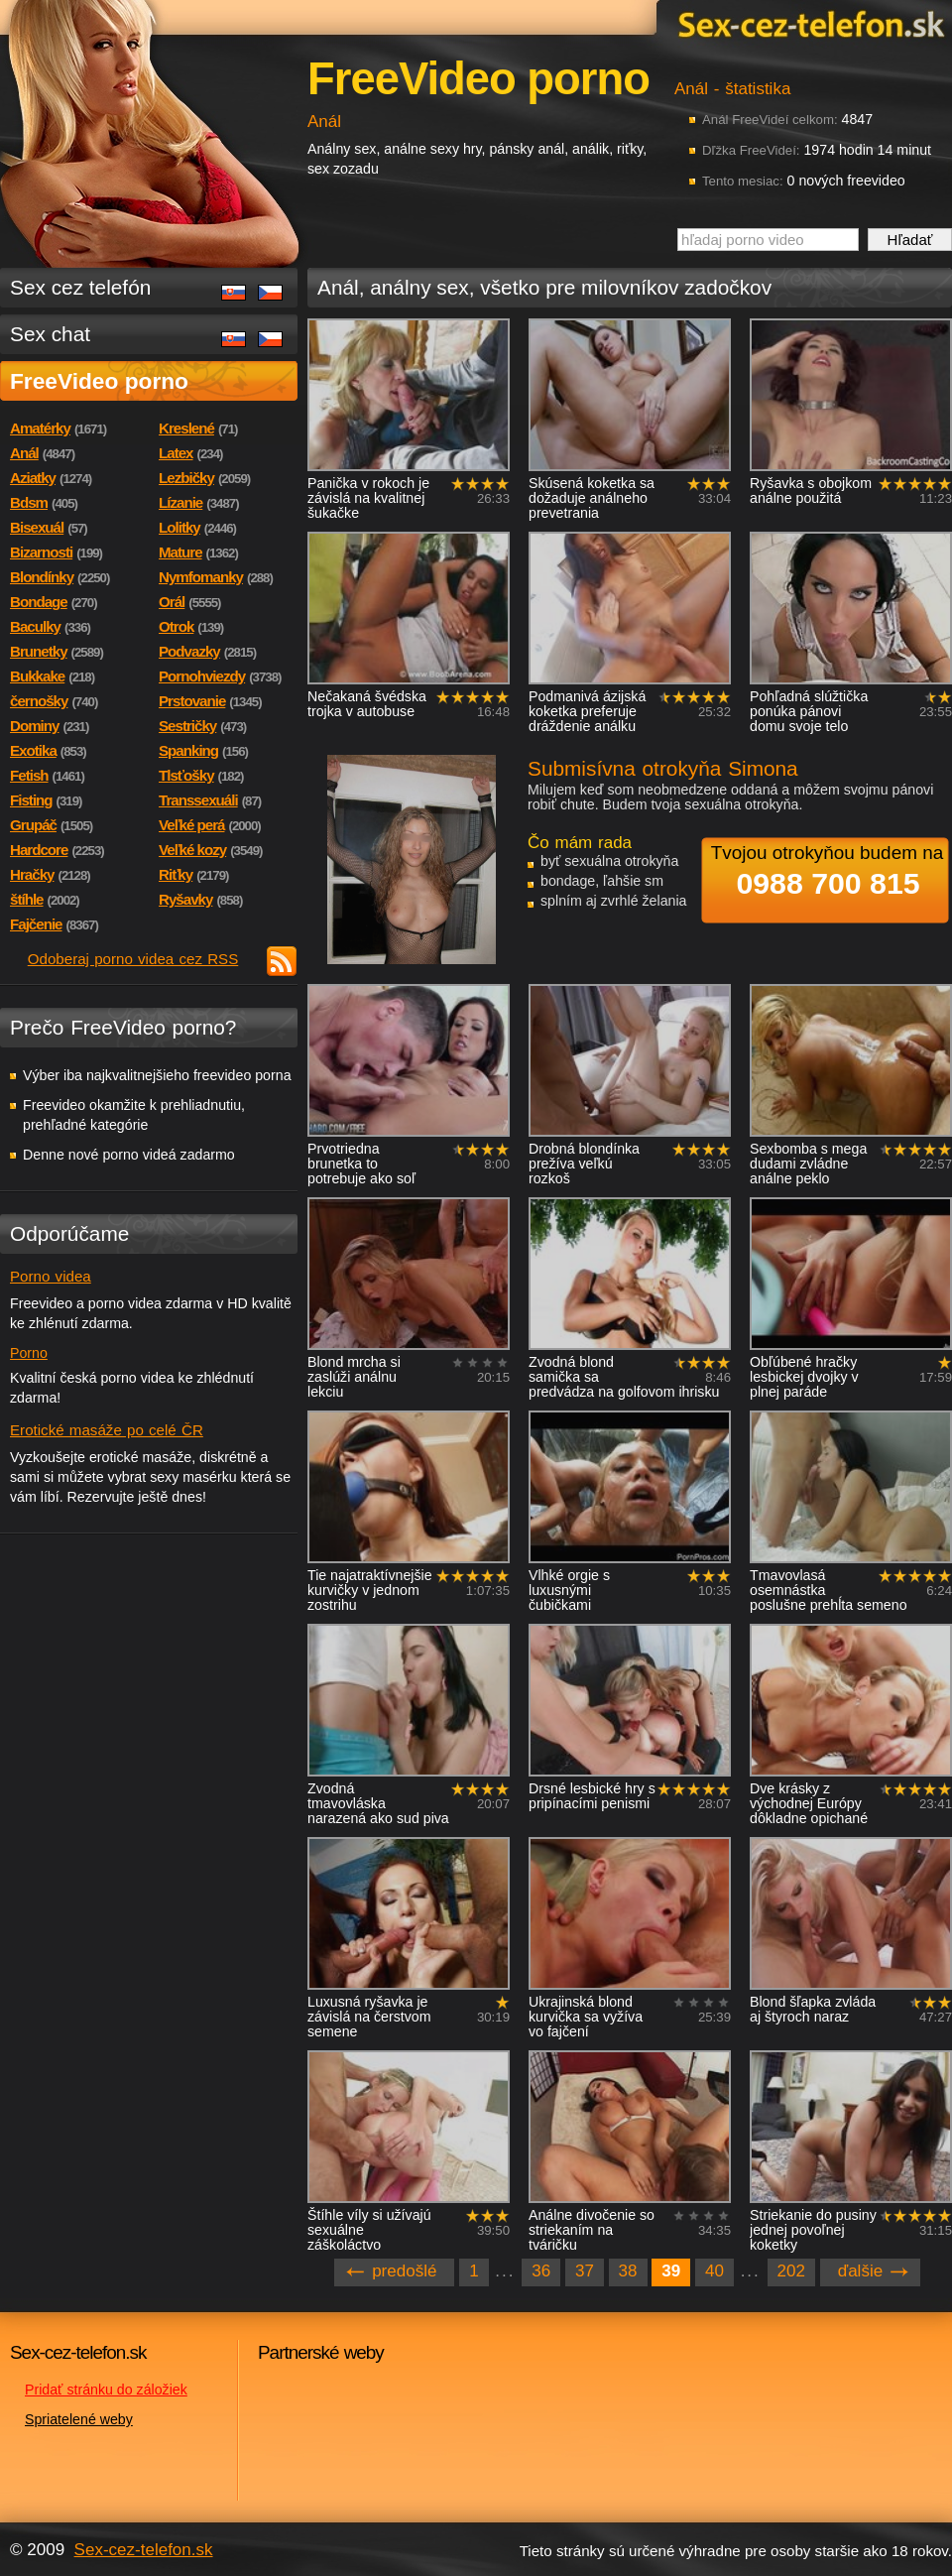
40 (714, 2271)
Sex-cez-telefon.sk (808, 23)
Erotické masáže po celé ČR (106, 1429)
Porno (29, 1353)
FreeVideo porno (99, 381)
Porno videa (50, 1276)
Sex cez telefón (80, 287)
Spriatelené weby (79, 2419)
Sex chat (50, 333)
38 (628, 2271)
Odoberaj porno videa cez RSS (133, 958)
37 (584, 2271)
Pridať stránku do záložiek (106, 2389)
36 (541, 2271)
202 (791, 2271)
